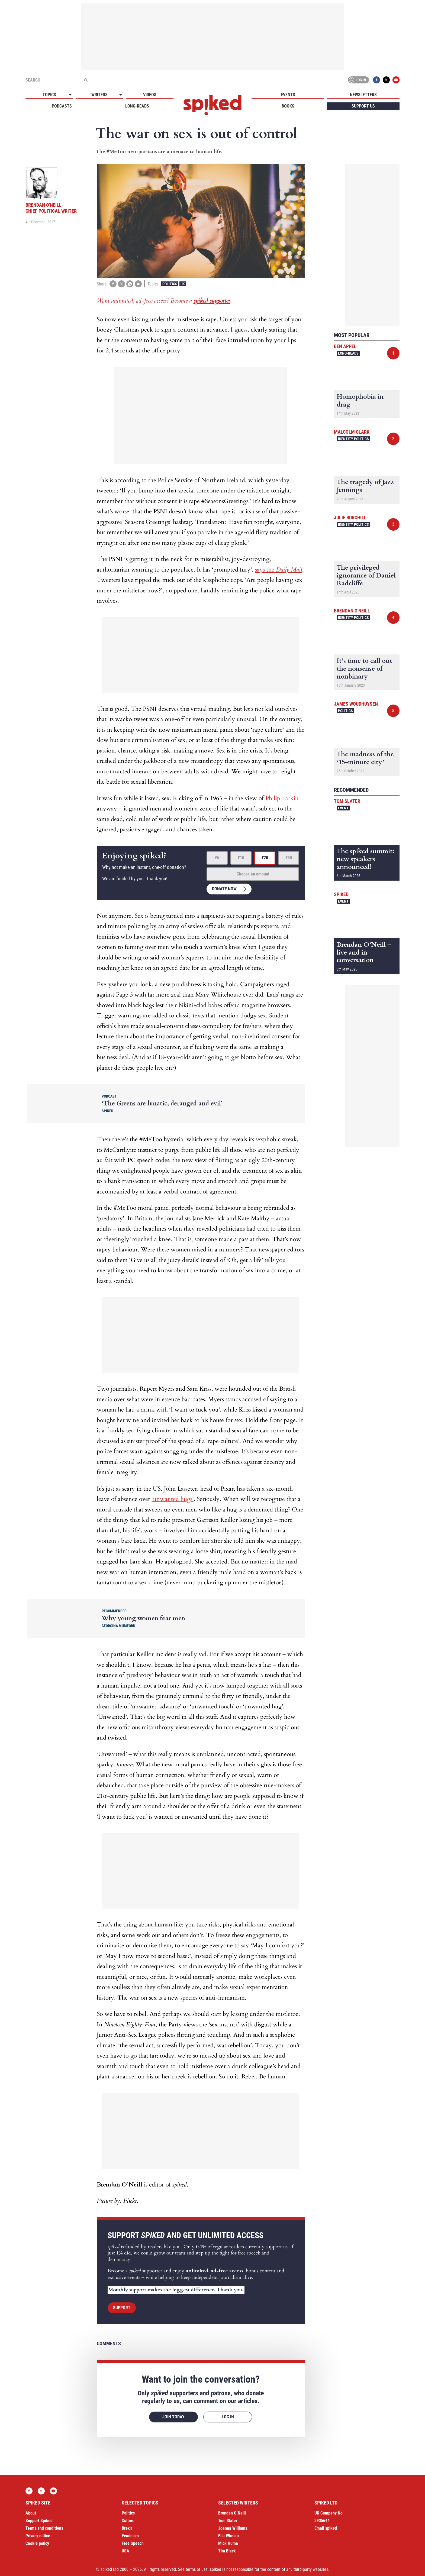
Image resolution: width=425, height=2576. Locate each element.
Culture (128, 2520)
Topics (49, 94)
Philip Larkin (282, 798)
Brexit (127, 2528)
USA (125, 2551)
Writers (99, 94)
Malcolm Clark (351, 432)
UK (183, 284)
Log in (357, 80)
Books (288, 106)
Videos (149, 94)
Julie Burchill (350, 517)
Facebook (376, 79)
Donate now (224, 888)
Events (288, 94)
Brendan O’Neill (232, 2513)
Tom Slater (347, 801)
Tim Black (227, 2551)
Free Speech (133, 2543)
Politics (169, 284)
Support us (363, 106)
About (30, 2513)
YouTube (396, 79)
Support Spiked (39, 2520)
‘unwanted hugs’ (173, 1499)
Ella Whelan (228, 2535)
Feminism (130, 2535)
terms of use (197, 2569)
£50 (288, 857)
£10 (241, 857)
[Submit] (86, 80)
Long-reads (137, 106)
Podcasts (62, 106)
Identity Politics (353, 439)
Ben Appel (345, 346)
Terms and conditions (44, 2528)
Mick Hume (228, 2543)
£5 (217, 857)
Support (121, 2307)
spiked (341, 894)
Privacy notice (37, 2535)
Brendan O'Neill (352, 611)
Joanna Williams (232, 2528)
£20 (265, 857)
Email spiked (325, 2528)
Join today (173, 2416)
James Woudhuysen (356, 704)
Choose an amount (253, 874)
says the (278, 570)
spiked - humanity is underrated (212, 105)
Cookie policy (37, 2543)
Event (343, 808)
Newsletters (363, 94)
